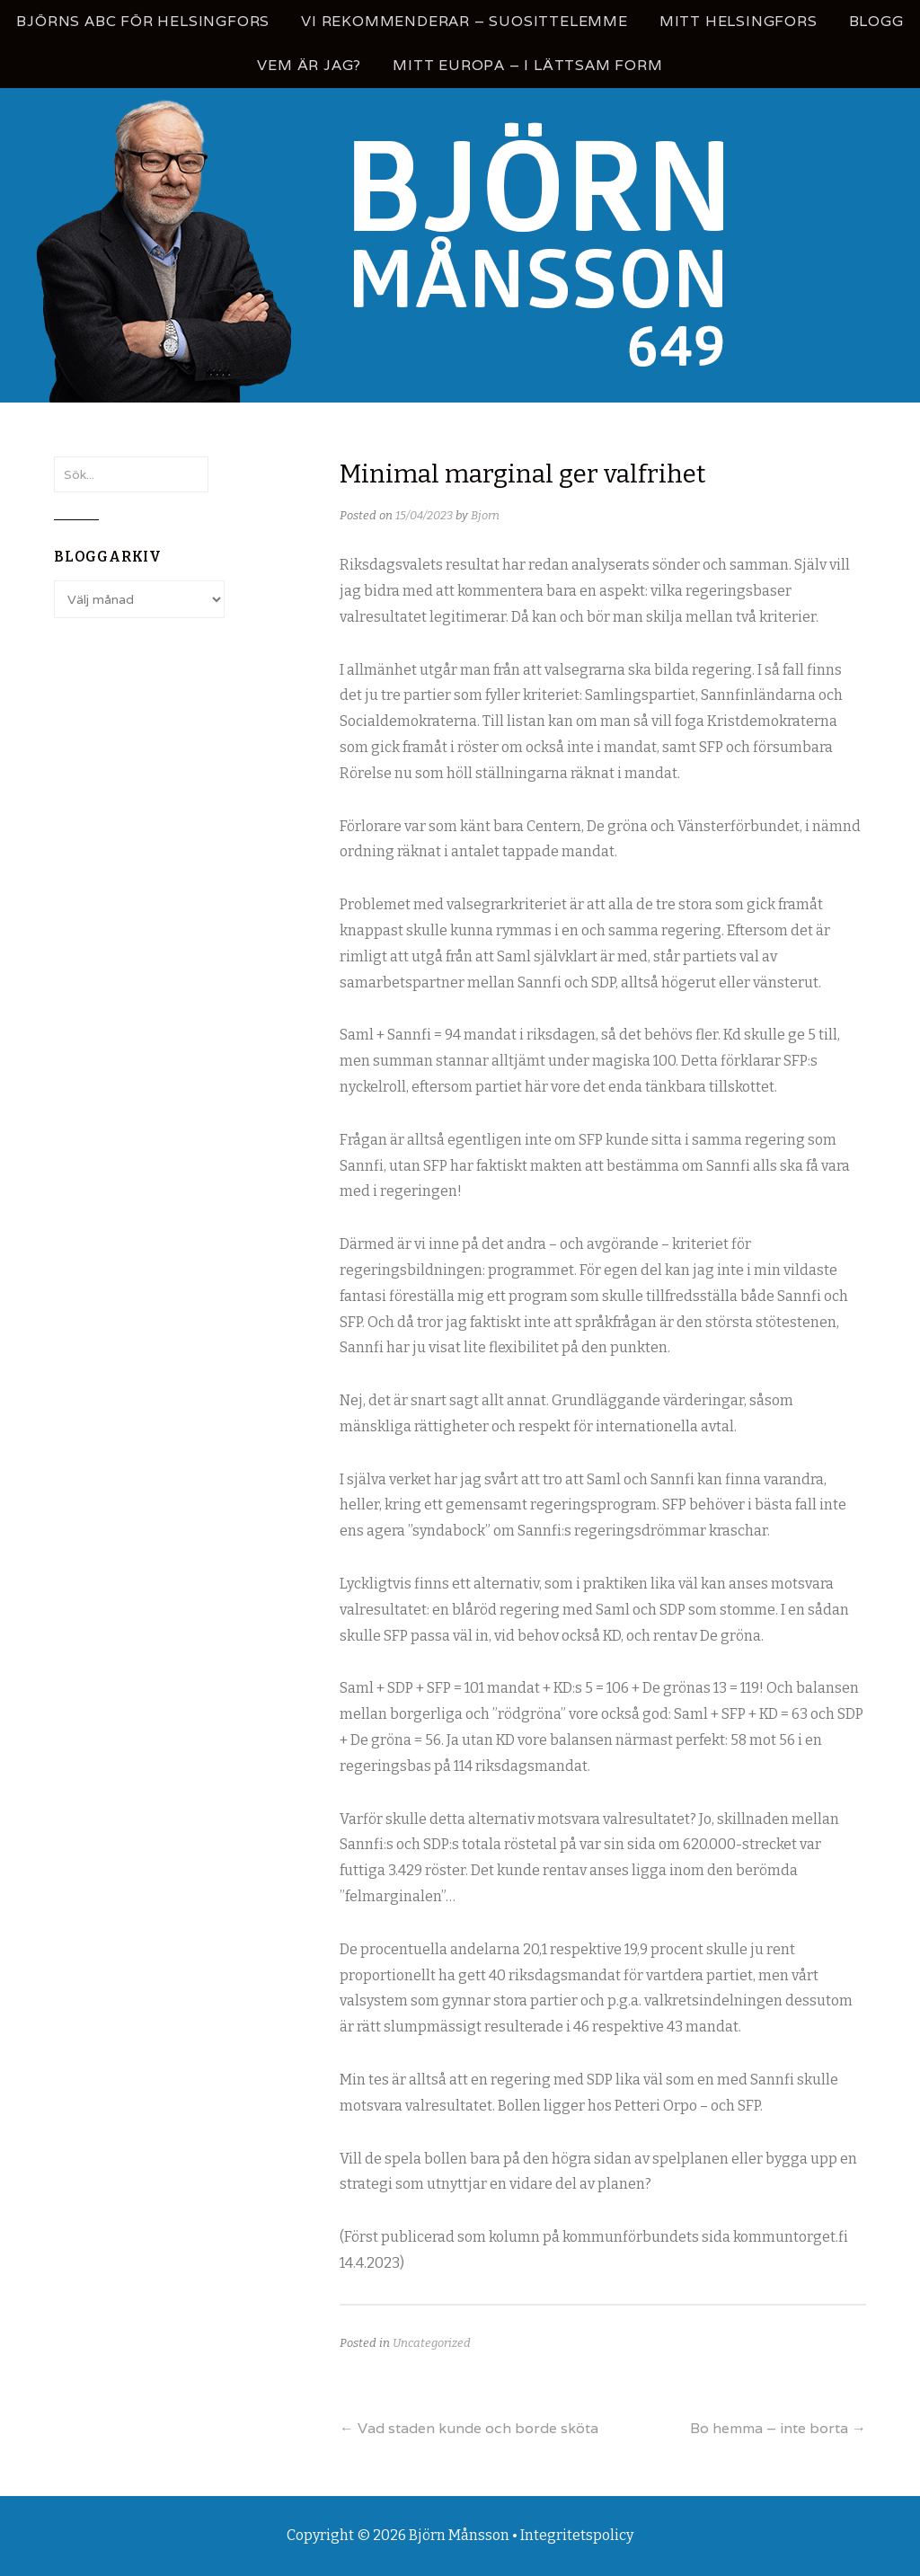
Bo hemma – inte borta (778, 2428)
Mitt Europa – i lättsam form (527, 65)
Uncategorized (432, 2343)
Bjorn (485, 515)
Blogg (876, 21)
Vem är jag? (309, 65)
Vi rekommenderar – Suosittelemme (464, 21)
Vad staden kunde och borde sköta (469, 2428)
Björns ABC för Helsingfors (143, 21)
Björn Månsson (459, 2535)
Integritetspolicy (576, 2535)
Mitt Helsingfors (738, 21)
